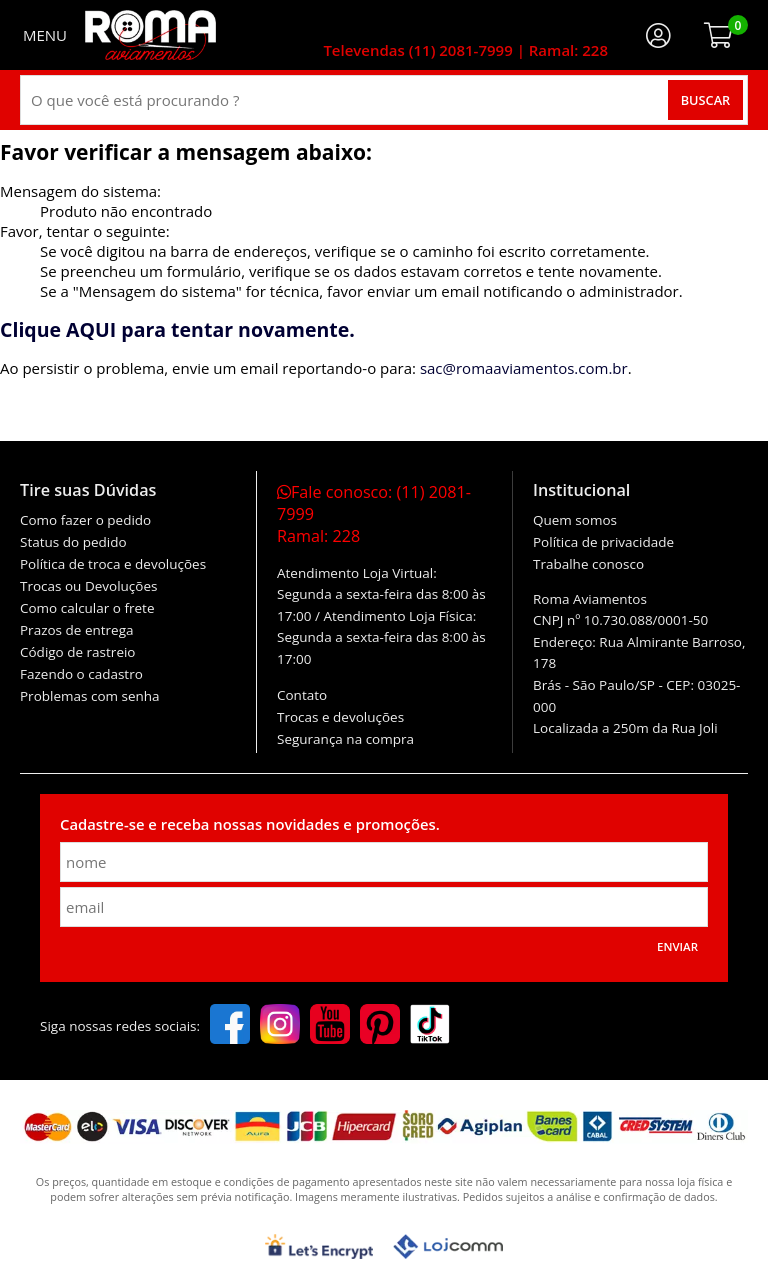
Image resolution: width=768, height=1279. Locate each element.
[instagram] (280, 1026)
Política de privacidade (603, 542)
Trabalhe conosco (588, 564)
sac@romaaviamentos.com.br (524, 368)
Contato (302, 695)
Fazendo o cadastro (81, 674)
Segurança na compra (345, 739)
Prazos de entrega (76, 630)
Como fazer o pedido (85, 520)
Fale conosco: (374, 514)
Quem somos (575, 520)
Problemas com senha (90, 696)
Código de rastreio (78, 652)
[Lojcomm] (448, 1246)
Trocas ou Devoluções (88, 586)
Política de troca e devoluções (113, 564)
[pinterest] (380, 1026)
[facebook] (230, 1026)
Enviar (677, 946)
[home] (150, 35)
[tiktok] (430, 1026)
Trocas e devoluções (340, 717)
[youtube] (330, 1026)
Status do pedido (73, 542)
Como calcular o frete (87, 608)
